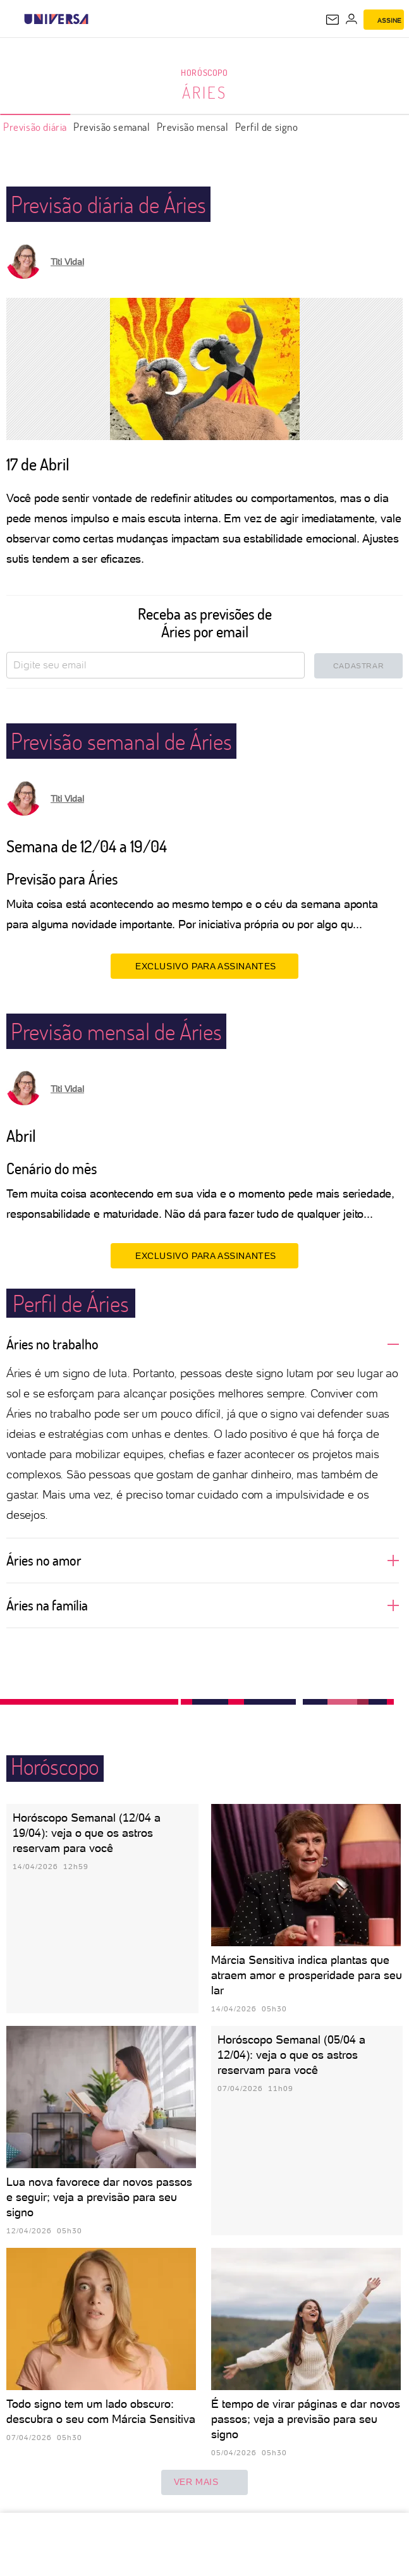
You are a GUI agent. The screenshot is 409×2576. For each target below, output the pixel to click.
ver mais (205, 2482)
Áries (204, 92)
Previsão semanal (111, 127)
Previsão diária (35, 127)
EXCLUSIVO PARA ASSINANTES (204, 965)
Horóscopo (204, 72)
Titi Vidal (67, 262)
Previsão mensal (193, 127)
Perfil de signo (266, 127)
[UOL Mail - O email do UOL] (332, 19)
